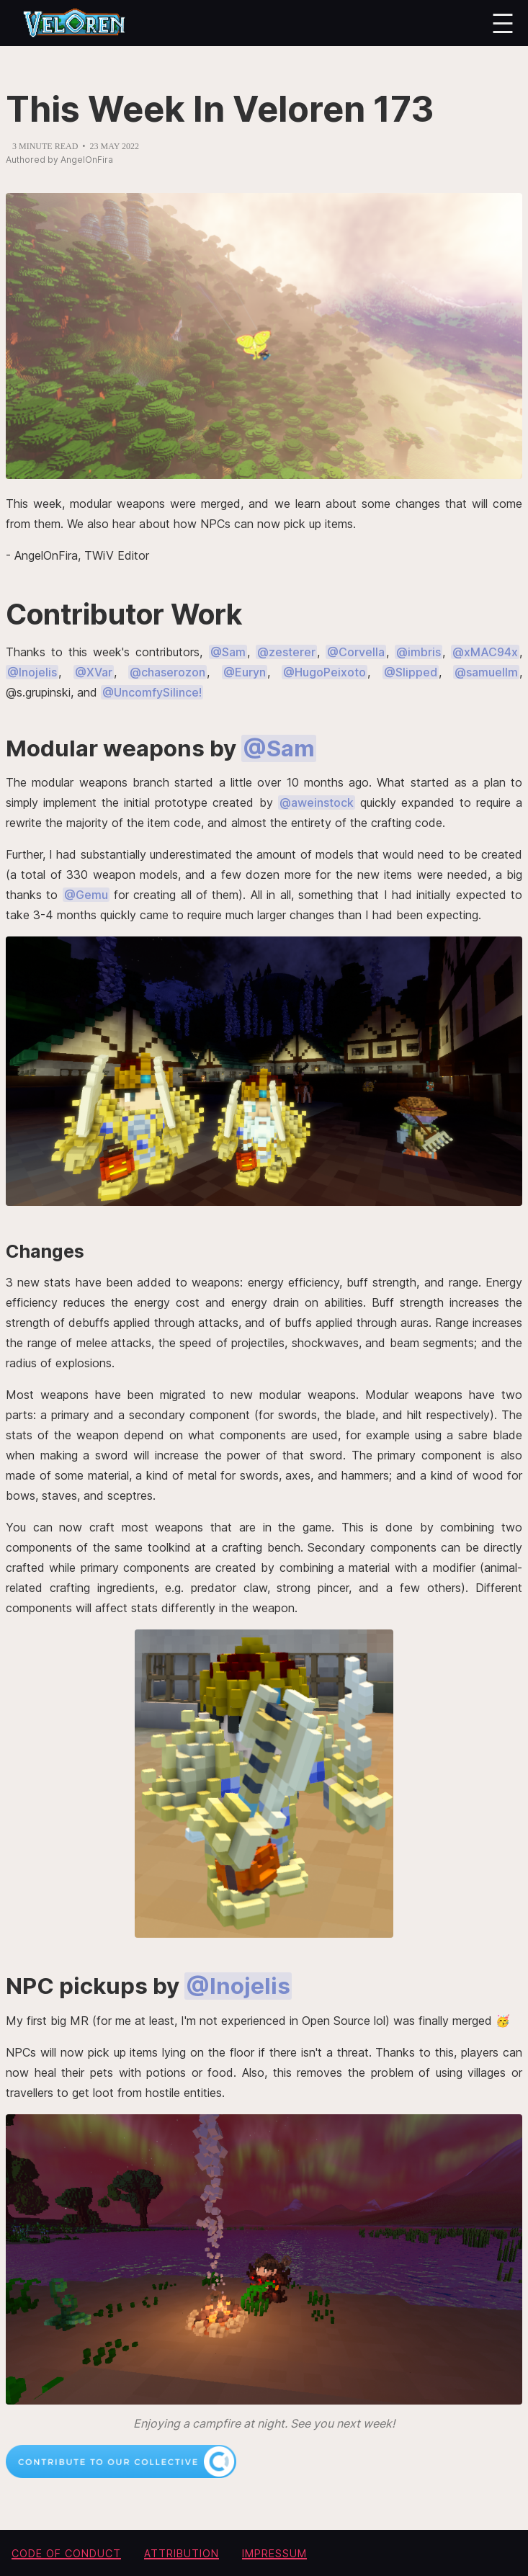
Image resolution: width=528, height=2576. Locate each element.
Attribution (181, 2553)
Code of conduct (66, 2553)
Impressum (274, 2553)
